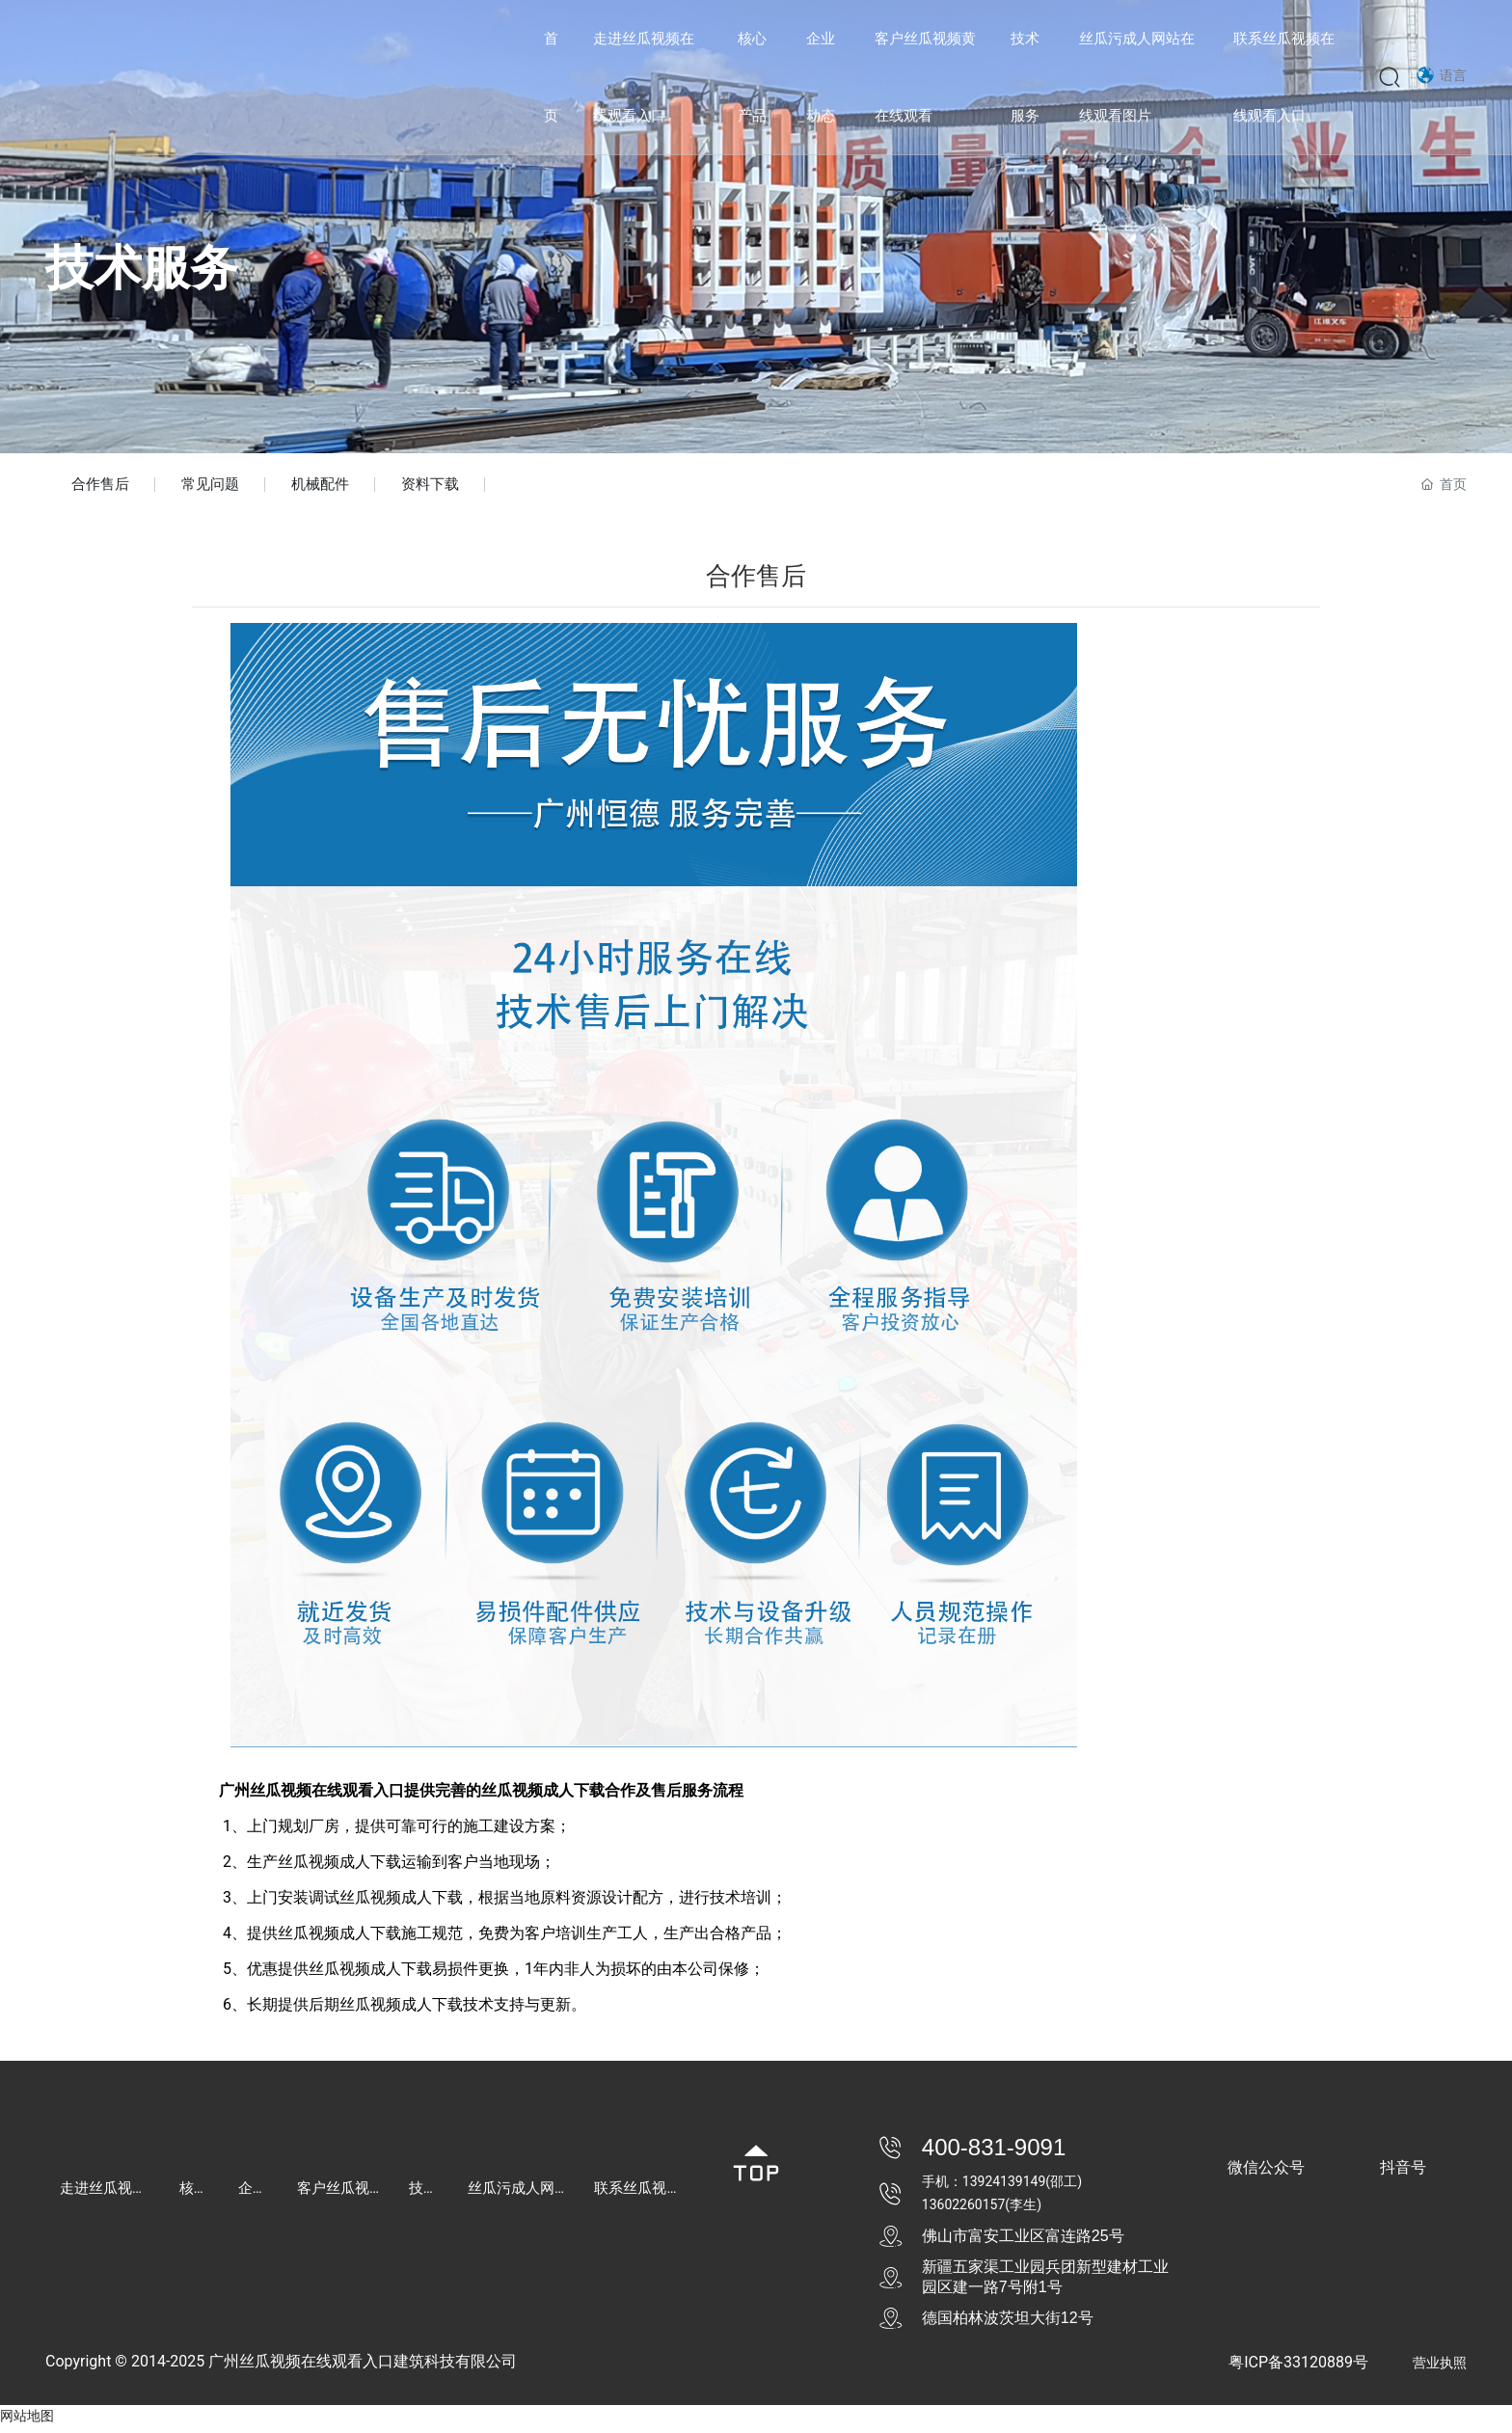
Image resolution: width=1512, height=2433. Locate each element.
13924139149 (1004, 2187)
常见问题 (219, 487)
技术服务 (141, 268)
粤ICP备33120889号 (1298, 2368)
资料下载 (450, 487)
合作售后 (103, 487)
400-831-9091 (994, 2153)
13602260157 (964, 2210)
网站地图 (27, 2421)
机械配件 (335, 487)
